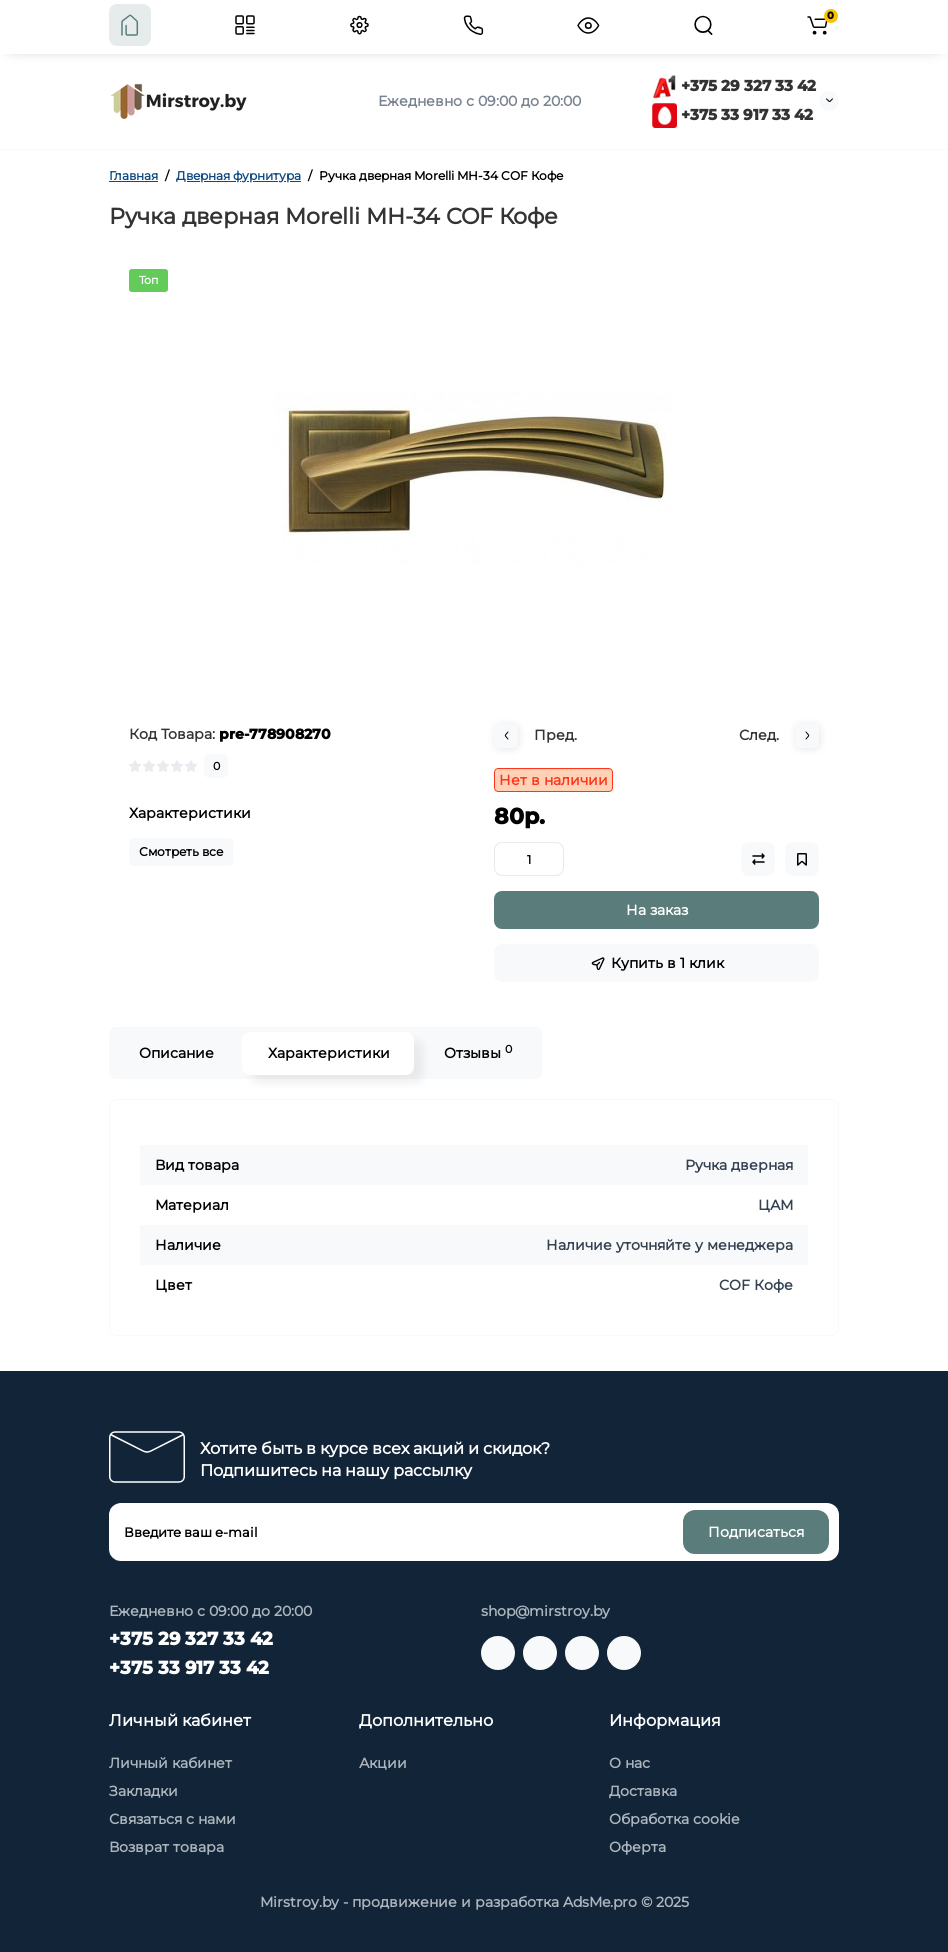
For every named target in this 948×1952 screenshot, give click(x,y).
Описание (175, 1053)
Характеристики (328, 1053)
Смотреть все (181, 851)
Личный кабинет (170, 1763)
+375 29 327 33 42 (734, 85)
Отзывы (477, 1052)
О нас (629, 1763)
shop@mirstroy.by (545, 1611)
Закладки (143, 1791)
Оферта (637, 1847)
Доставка (643, 1791)
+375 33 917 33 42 (732, 114)
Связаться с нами (172, 1819)
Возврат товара (166, 1847)
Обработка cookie (674, 1819)
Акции (383, 1763)
